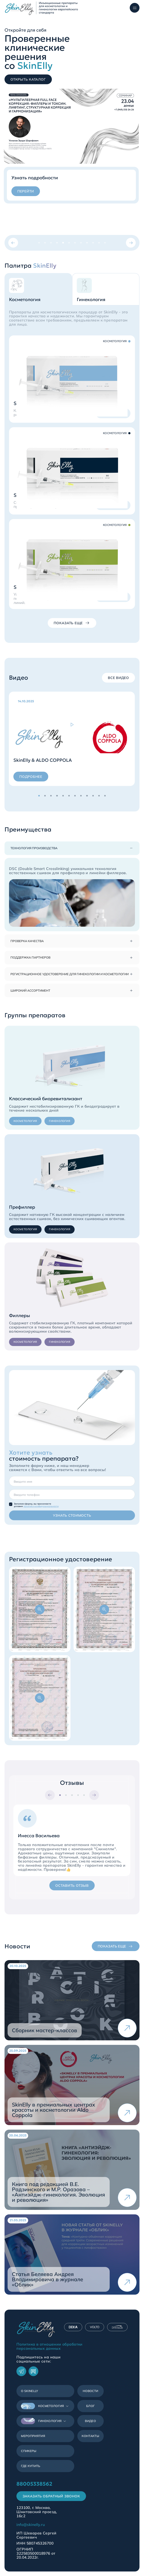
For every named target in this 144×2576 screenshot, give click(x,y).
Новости (90, 2391)
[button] (45, 2406)
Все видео (118, 678)
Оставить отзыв (72, 1885)
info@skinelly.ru (30, 2525)
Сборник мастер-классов (44, 2030)
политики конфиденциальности (41, 1506)
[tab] (38, 289)
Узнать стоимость (72, 1515)
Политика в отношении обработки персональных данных (49, 2346)
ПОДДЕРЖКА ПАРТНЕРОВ (30, 957)
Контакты (90, 2436)
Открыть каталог (28, 79)
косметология (25, 1121)
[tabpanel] (72, 466)
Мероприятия (33, 2436)
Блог (90, 2406)
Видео (90, 2421)
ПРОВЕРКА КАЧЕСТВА (27, 941)
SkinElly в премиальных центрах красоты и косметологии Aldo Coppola (53, 2109)
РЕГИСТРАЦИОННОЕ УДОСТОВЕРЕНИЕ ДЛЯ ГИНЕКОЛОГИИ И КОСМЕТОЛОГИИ (69, 974)
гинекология (59, 1121)
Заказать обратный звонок (51, 2496)
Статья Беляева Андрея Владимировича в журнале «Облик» (47, 2279)
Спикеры (28, 2451)
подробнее (30, 776)
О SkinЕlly (29, 2391)
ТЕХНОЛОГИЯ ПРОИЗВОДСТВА (33, 848)
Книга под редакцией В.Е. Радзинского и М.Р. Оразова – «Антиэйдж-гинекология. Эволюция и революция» (58, 2192)
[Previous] (13, 243)
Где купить (30, 2466)
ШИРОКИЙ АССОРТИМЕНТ (30, 990)
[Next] (131, 243)
